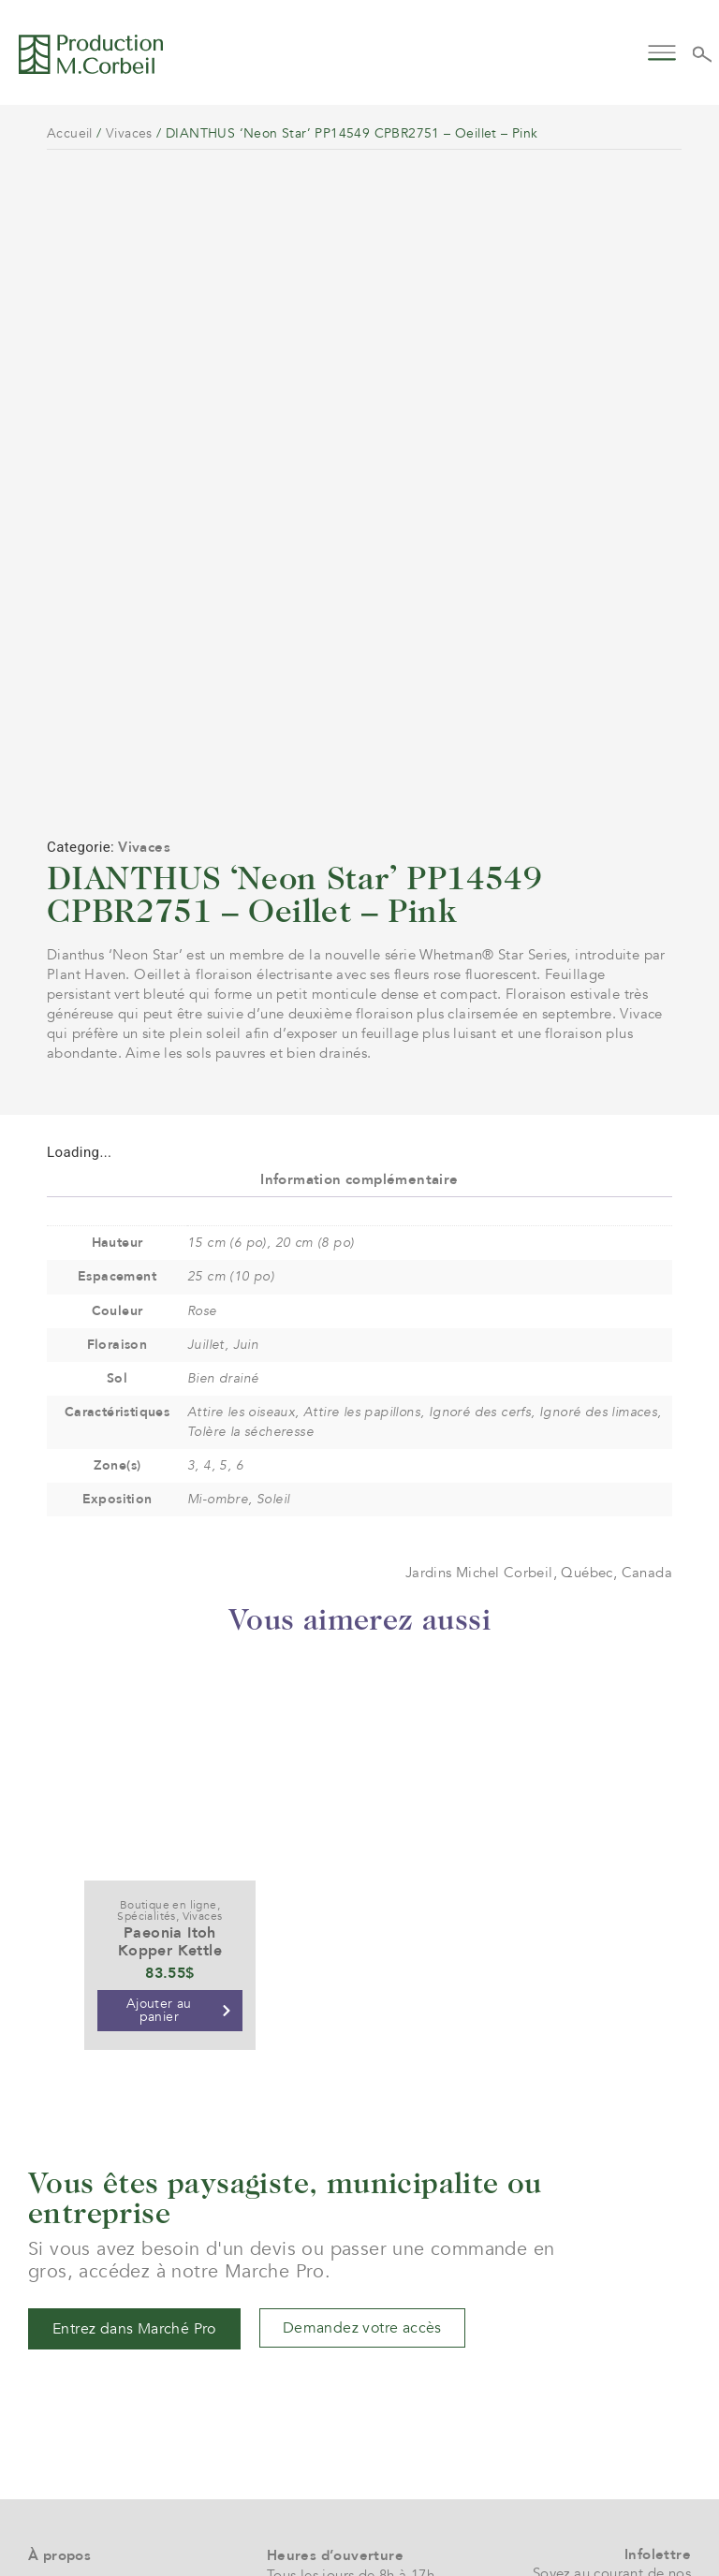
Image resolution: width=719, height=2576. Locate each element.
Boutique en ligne (168, 1694)
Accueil (70, 133)
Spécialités (146, 1705)
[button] (662, 51)
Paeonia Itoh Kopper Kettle (170, 1731)
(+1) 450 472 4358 (325, 2437)
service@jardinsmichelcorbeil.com (378, 2417)
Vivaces (129, 133)
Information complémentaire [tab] (359, 968)
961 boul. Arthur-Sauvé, (343, 2470)
